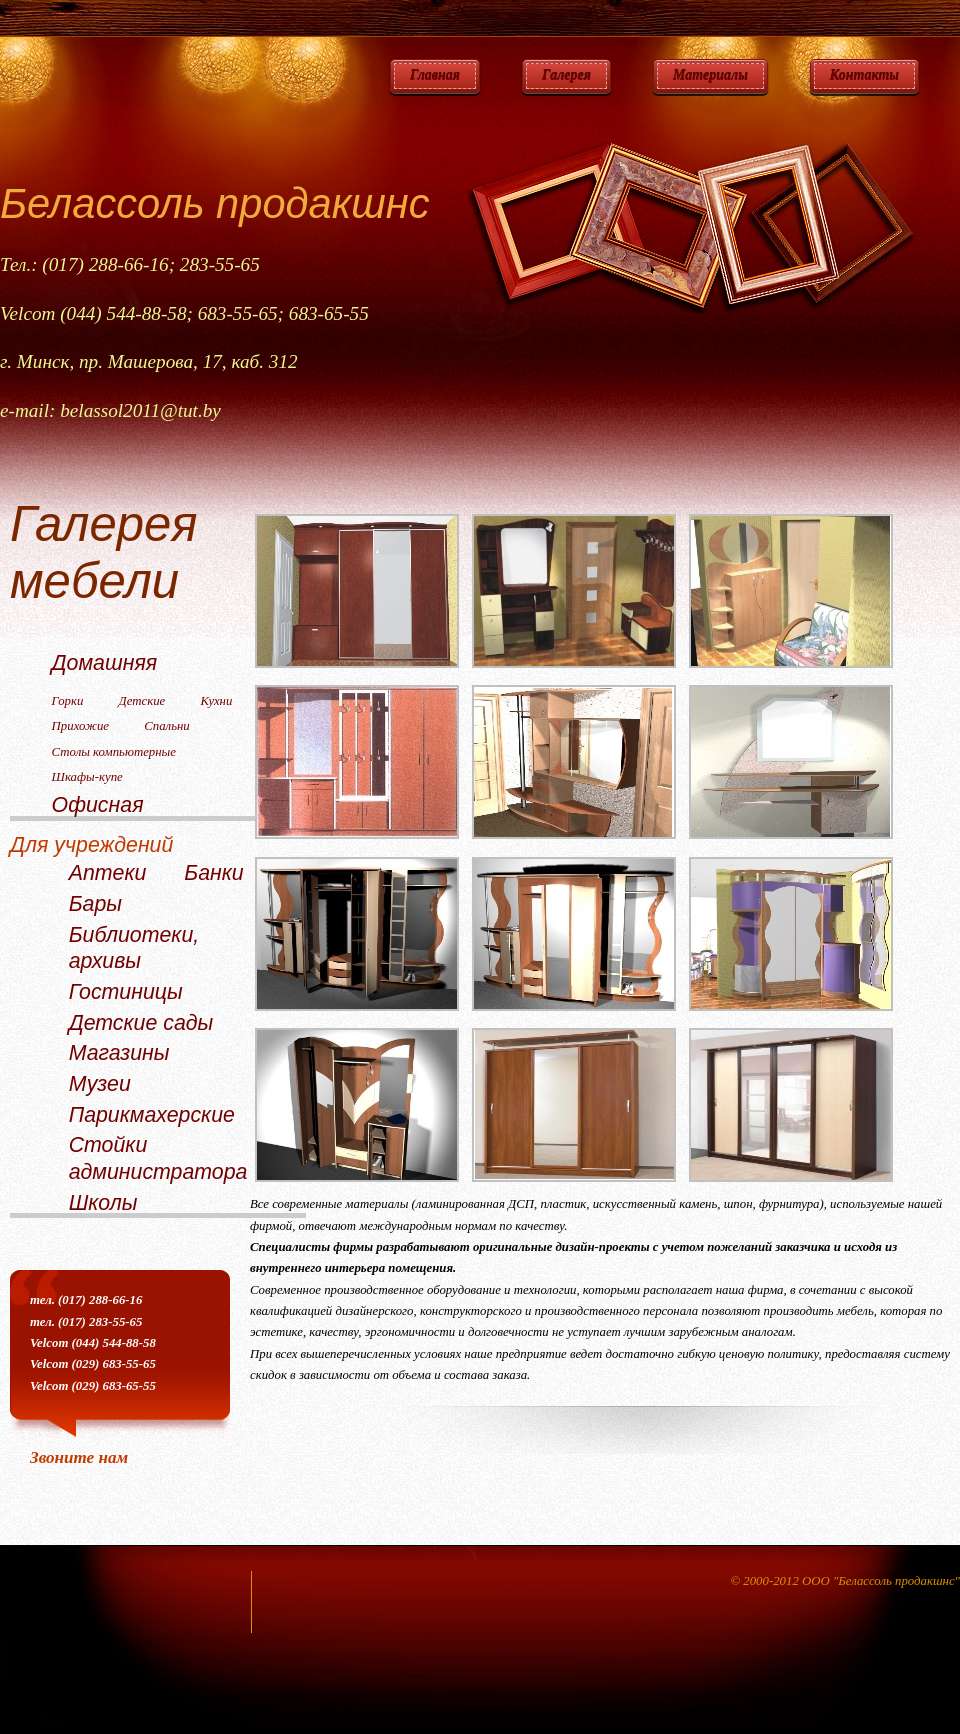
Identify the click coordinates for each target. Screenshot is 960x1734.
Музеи (100, 1084)
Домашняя (105, 663)
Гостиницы (126, 992)
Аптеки (108, 873)
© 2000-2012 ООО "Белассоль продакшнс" (845, 1581)
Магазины (119, 1053)
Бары (95, 904)
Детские (142, 701)
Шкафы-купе (87, 777)
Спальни (166, 726)
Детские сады (141, 1023)
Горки (68, 701)
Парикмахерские (152, 1115)
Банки (213, 873)
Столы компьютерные (114, 752)
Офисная (98, 805)
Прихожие (80, 726)
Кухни (216, 701)
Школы (103, 1203)
